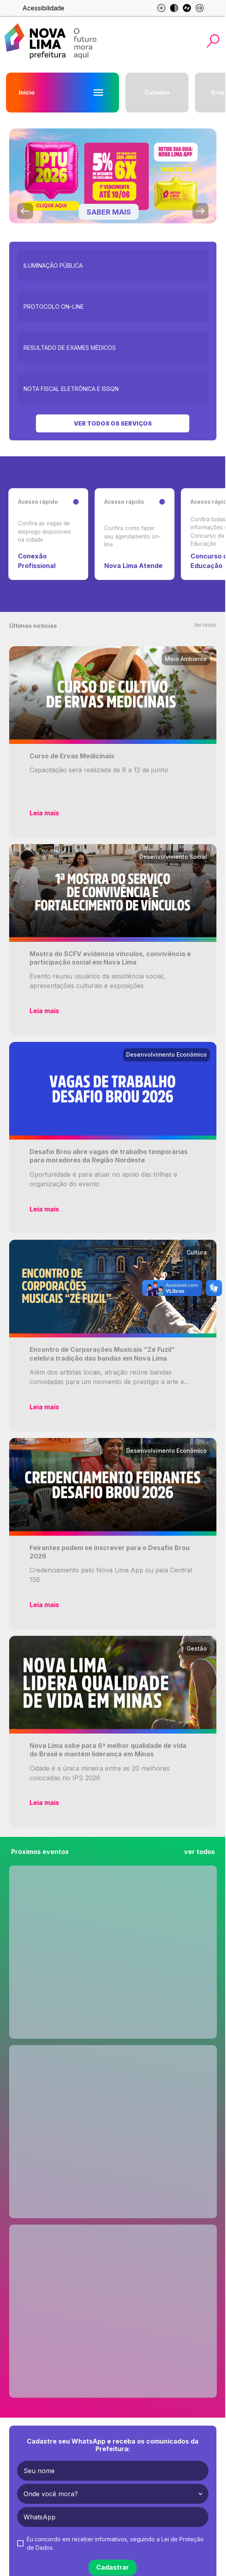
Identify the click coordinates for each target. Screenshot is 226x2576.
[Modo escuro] (174, 8)
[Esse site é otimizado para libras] (187, 8)
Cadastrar (112, 2567)
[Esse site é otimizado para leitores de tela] (200, 8)
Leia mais (44, 813)
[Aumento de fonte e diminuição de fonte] (161, 8)
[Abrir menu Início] (98, 93)
